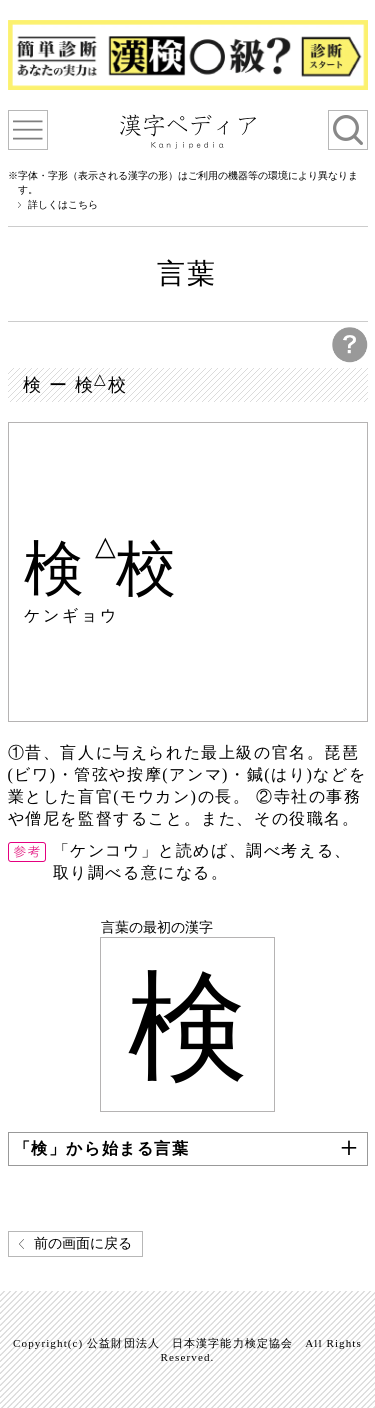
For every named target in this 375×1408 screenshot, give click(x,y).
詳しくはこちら (63, 205)
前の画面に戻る (83, 1243)
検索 (348, 130)
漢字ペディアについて (28, 130)
